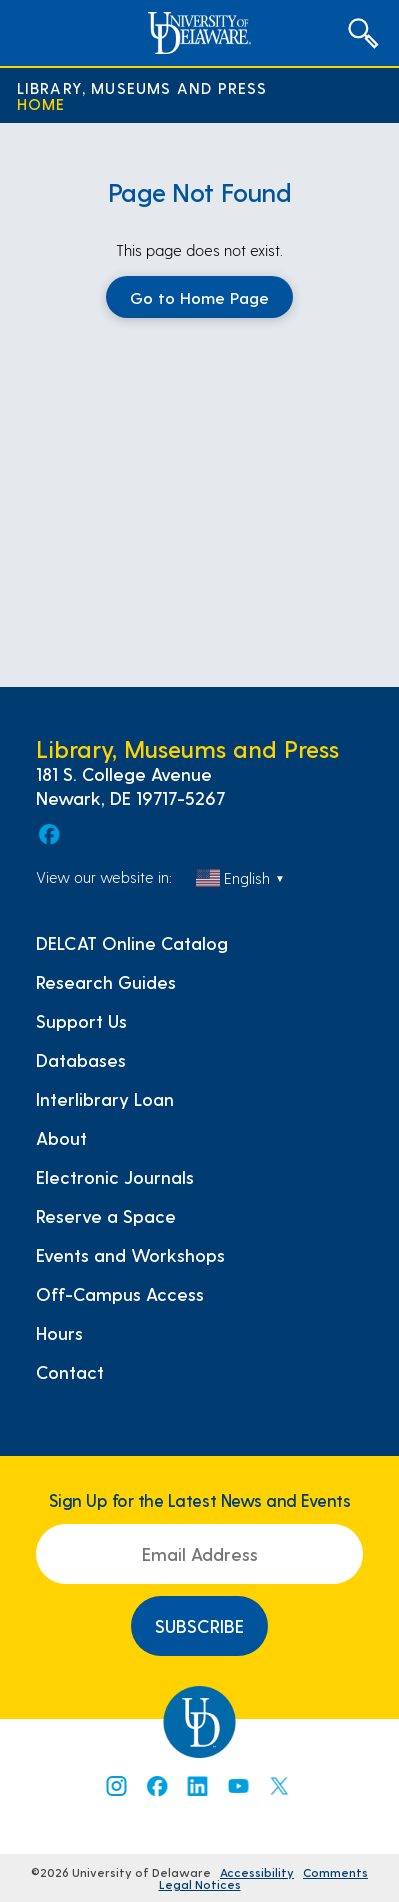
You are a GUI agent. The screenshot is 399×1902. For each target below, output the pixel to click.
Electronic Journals (115, 1177)
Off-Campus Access (120, 1294)
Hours (59, 1333)
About (61, 1138)
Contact (70, 1372)
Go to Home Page (199, 297)
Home (41, 104)
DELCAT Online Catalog (132, 943)
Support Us (81, 1021)
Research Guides (106, 982)
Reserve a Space (106, 1216)
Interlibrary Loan (105, 1099)
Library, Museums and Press (142, 88)
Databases (81, 1060)
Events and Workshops (130, 1255)
